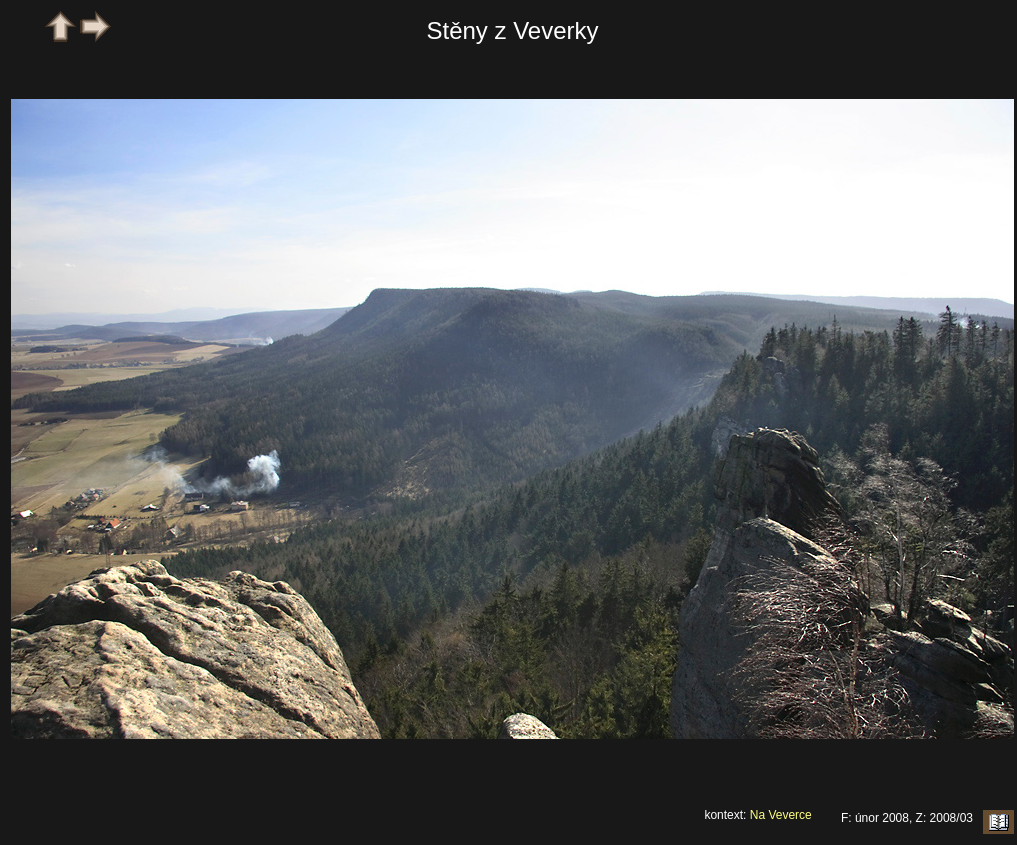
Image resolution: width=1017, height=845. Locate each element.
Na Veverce (781, 815)
